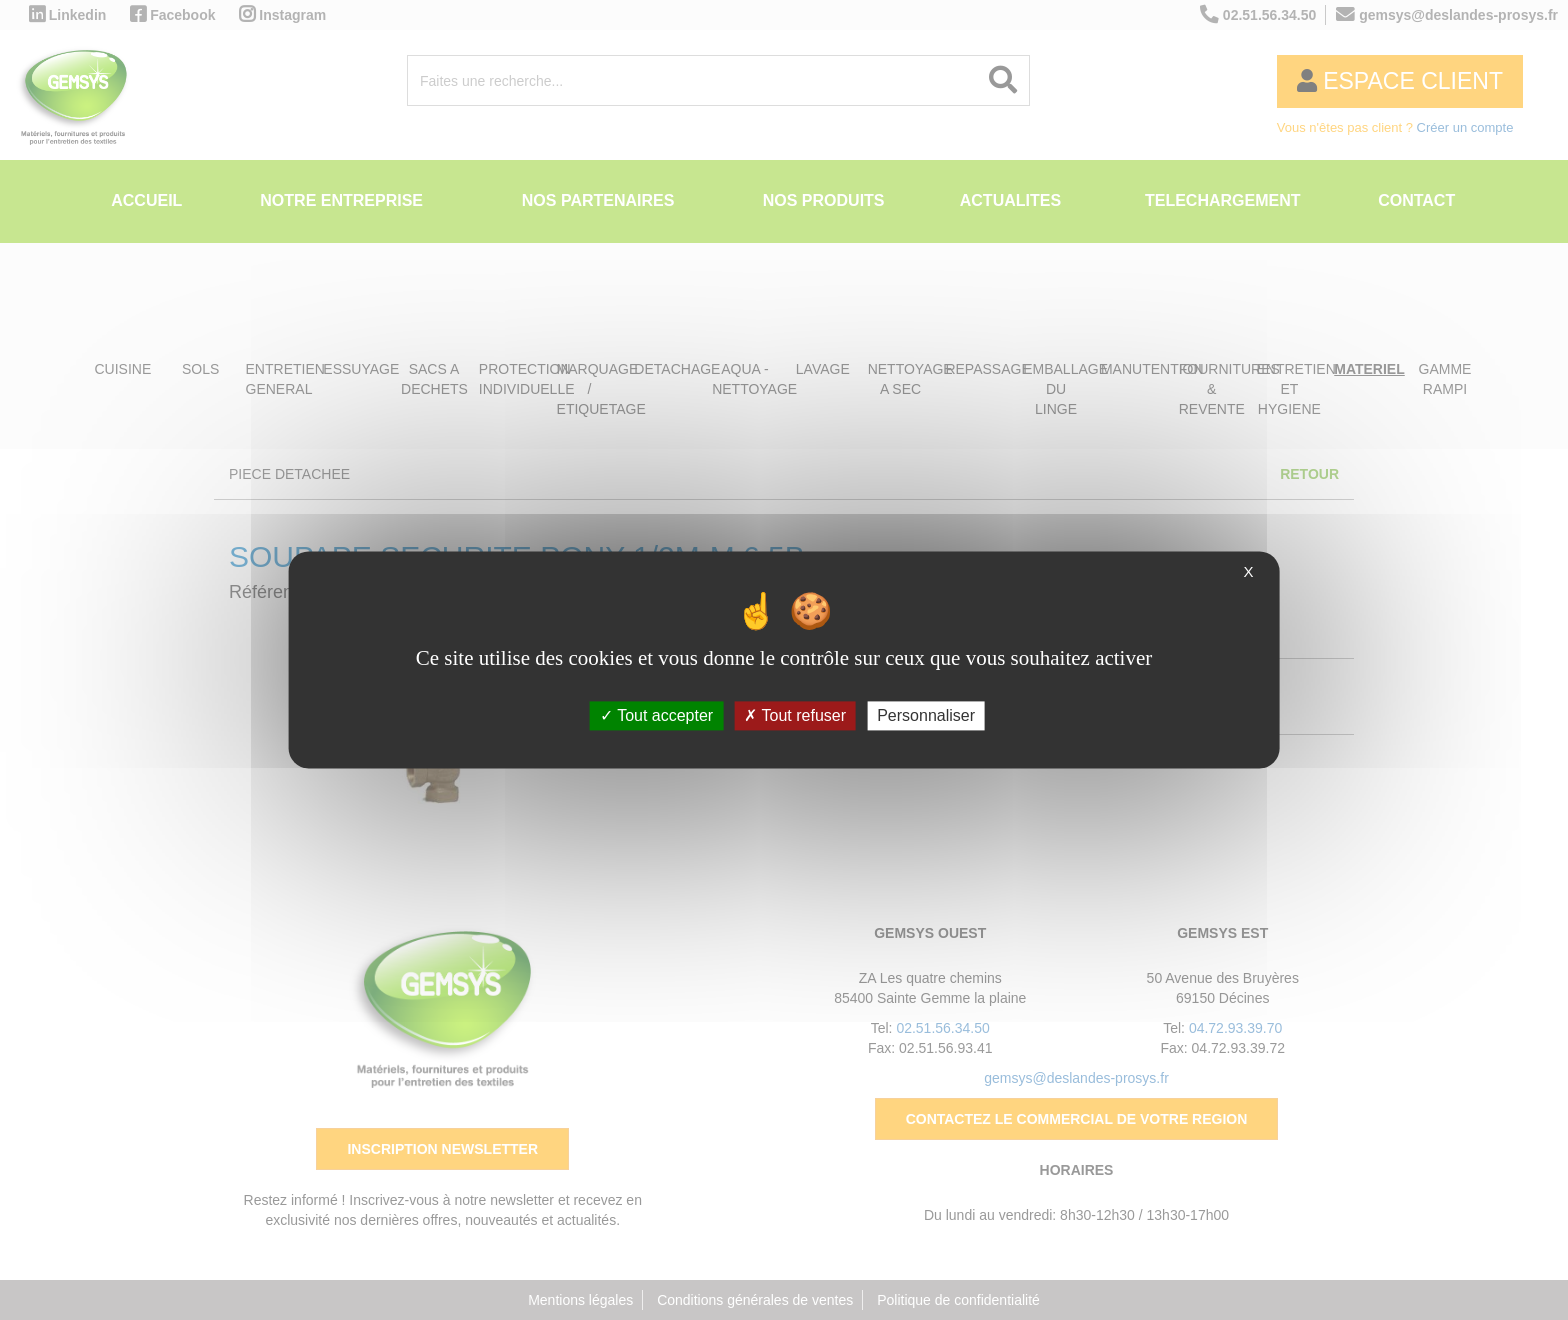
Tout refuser (795, 715)
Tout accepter (656, 715)
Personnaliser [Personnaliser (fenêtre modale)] (926, 715)
